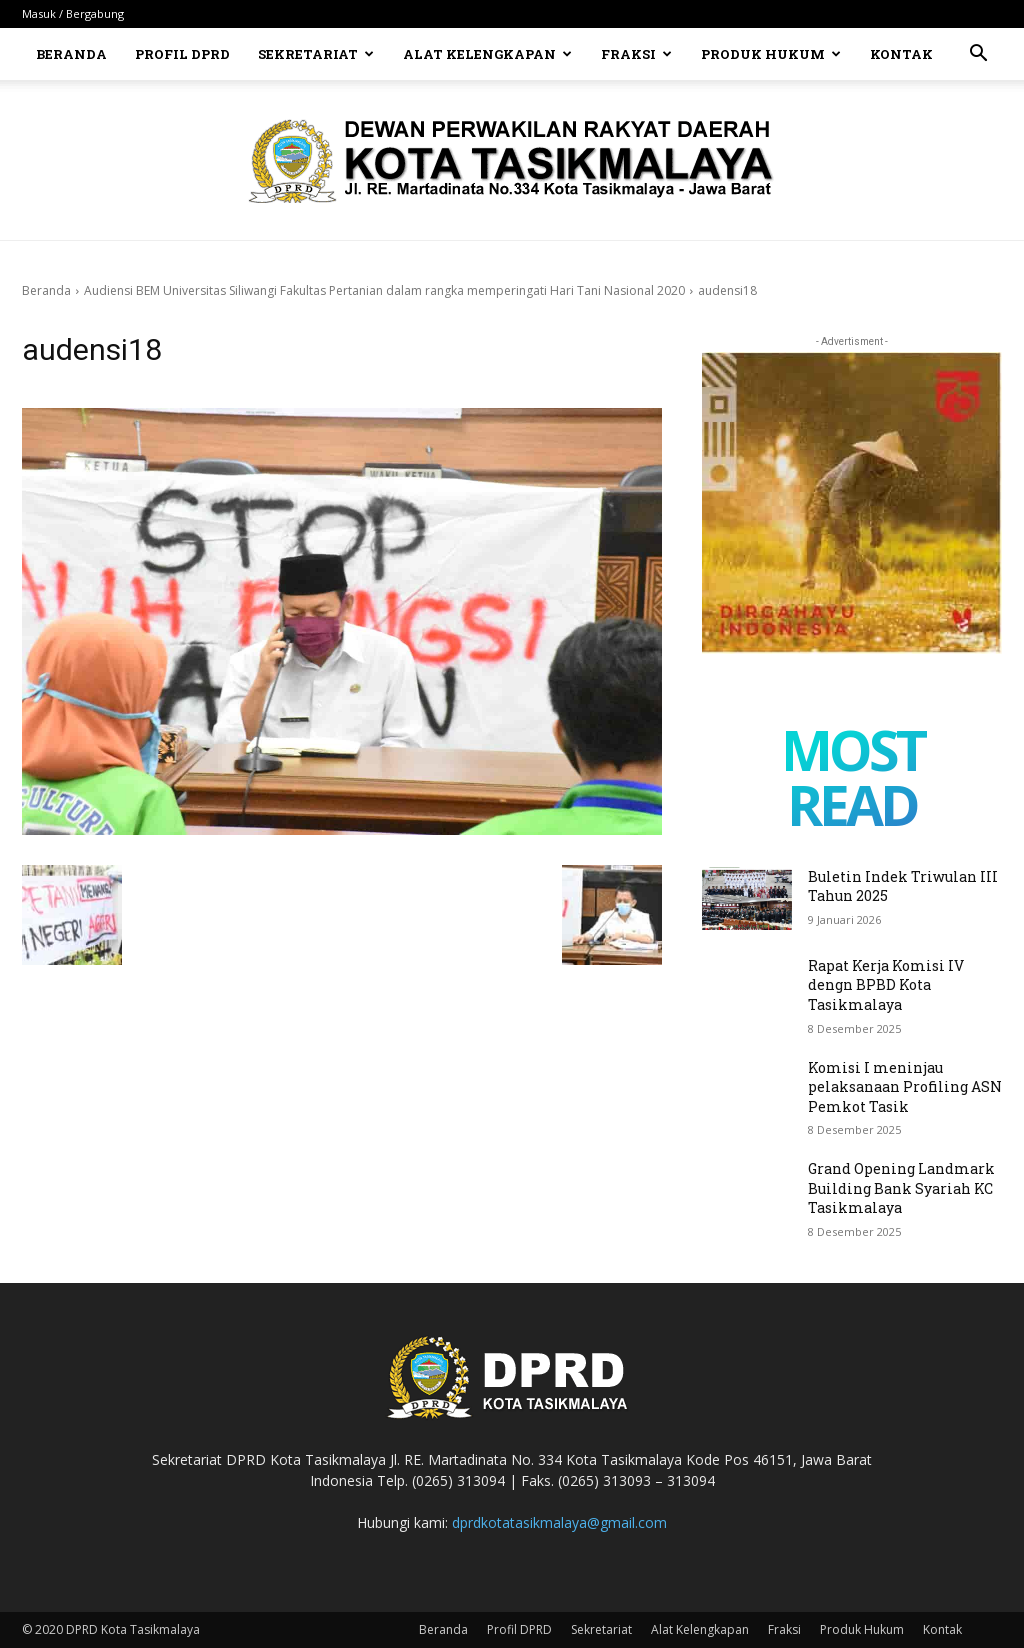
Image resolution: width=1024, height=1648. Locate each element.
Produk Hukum (771, 54)
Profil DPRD (182, 54)
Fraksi (636, 54)
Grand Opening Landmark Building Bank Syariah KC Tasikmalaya (901, 1188)
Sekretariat (316, 54)
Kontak (901, 54)
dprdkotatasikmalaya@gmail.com (559, 1522)
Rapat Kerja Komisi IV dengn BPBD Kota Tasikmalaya (886, 985)
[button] (978, 55)
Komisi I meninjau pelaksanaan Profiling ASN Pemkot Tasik (905, 1087)
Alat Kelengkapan (487, 54)
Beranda (71, 54)
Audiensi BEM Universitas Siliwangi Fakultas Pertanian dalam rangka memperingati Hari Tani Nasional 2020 (384, 290)
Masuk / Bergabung (73, 13)
